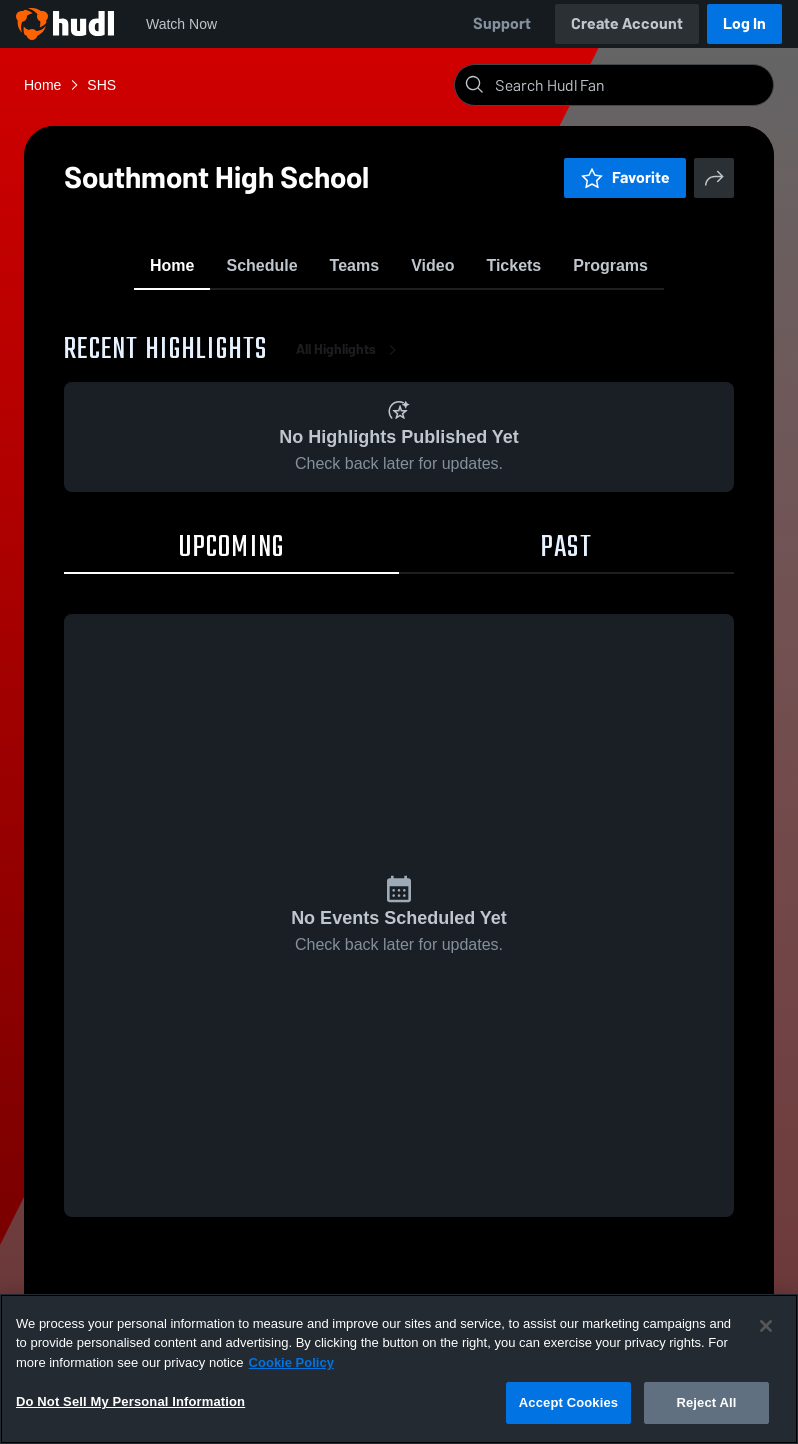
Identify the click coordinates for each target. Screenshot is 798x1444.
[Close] (766, 1326)
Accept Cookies (568, 1402)
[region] (399, 1369)
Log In (744, 23)
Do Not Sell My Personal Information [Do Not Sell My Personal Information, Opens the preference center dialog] (130, 1401)
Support (502, 23)
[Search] (630, 85)
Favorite (625, 177)
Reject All (706, 1402)
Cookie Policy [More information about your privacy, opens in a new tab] (291, 1362)
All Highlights (350, 359)
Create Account (627, 23)
